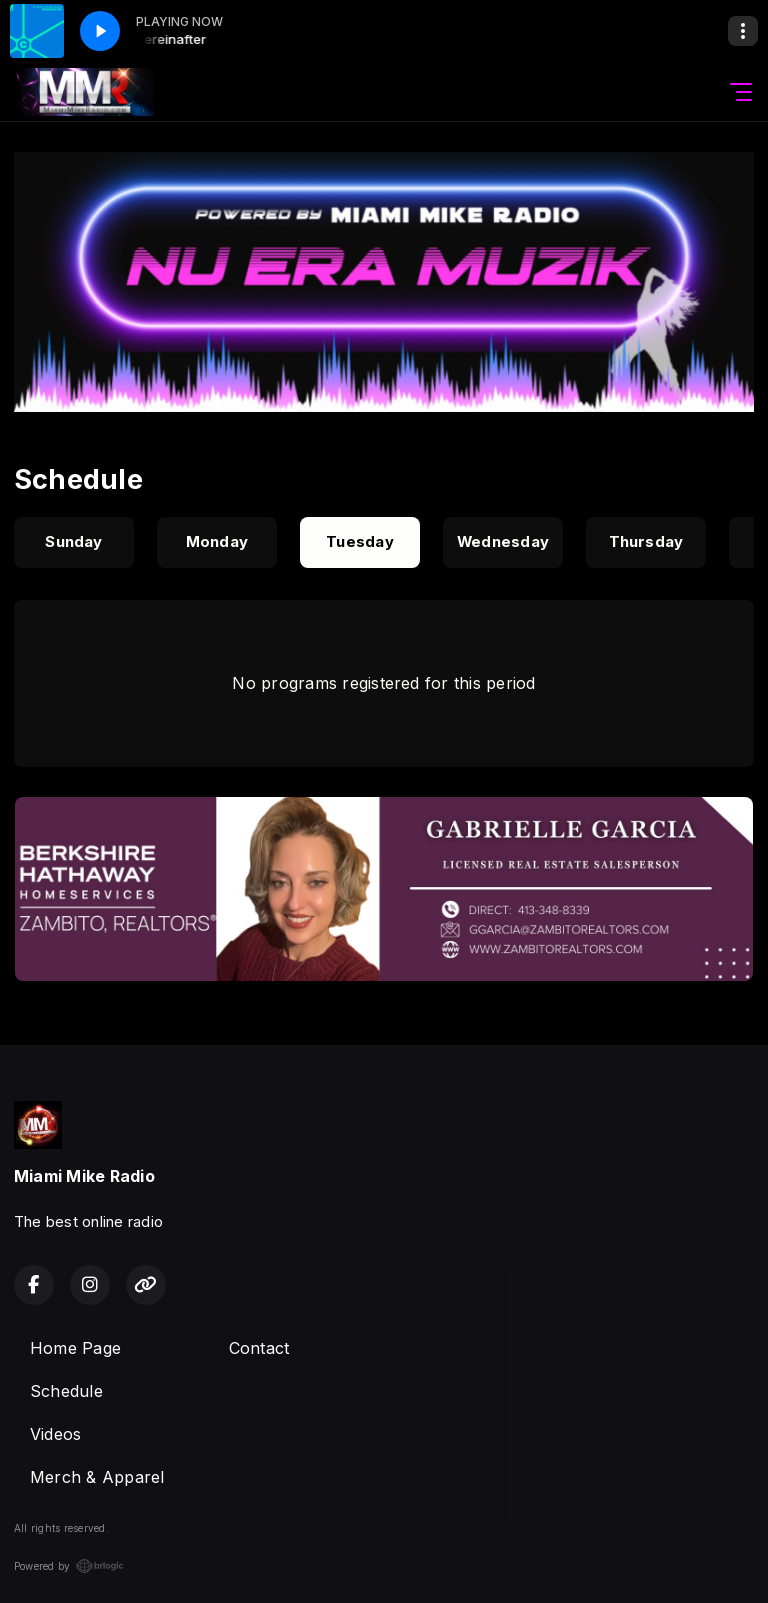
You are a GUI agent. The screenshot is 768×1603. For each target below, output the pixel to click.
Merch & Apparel (97, 1477)
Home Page (75, 1348)
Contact (259, 1348)
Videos (55, 1434)
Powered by (69, 1566)
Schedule (66, 1391)
